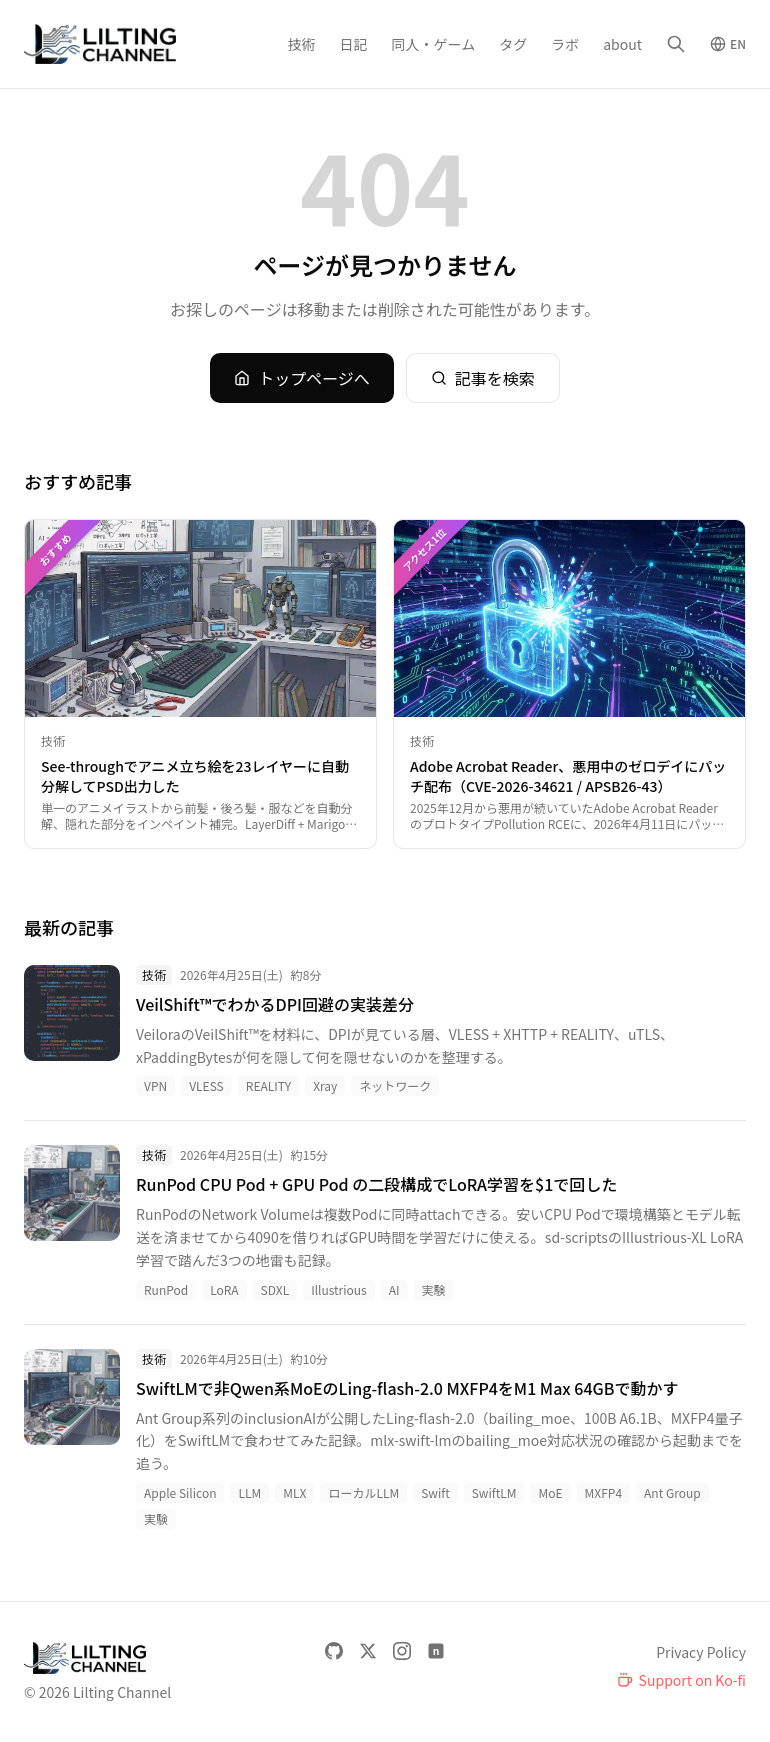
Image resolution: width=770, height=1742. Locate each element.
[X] (368, 1651)
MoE (550, 1492)
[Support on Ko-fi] (681, 1680)
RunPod (166, 1289)
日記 (354, 44)
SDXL (275, 1289)
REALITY (268, 1085)
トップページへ (302, 378)
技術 (302, 44)
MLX (294, 1492)
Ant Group (672, 1492)
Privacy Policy (701, 1652)
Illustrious (339, 1289)
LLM (249, 1492)
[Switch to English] (728, 44)
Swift (435, 1492)
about (622, 44)
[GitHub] (334, 1651)
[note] (436, 1651)
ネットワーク (395, 1085)
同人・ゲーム (434, 44)
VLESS (206, 1085)
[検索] (676, 44)
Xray (325, 1085)
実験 (434, 1289)
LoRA (224, 1289)
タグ (513, 44)
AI (394, 1289)
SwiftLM (494, 1492)
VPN (155, 1085)
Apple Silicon (180, 1492)
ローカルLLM (363, 1492)
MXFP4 (604, 1492)
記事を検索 (483, 378)
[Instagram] (402, 1651)
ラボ (565, 44)
